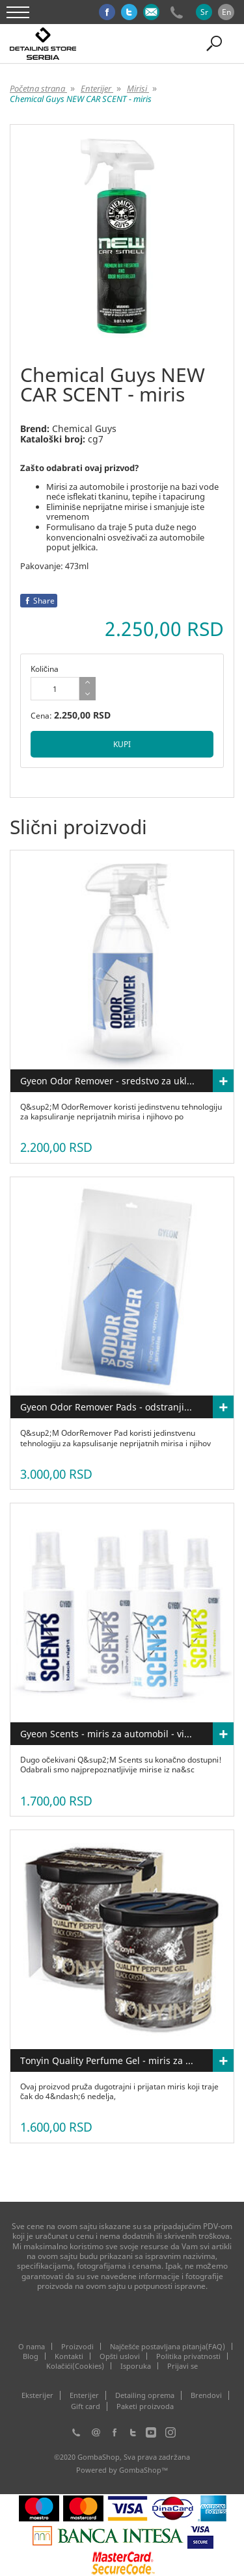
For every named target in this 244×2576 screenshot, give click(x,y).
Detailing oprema (144, 2395)
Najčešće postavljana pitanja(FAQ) (168, 2346)
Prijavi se (182, 2365)
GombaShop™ (144, 2470)
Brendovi (206, 2395)
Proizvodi (77, 2346)
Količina (45, 669)
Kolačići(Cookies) (75, 2365)
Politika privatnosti (188, 2356)
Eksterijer (37, 2395)
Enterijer (84, 2395)
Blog (30, 2356)
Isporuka (135, 2365)
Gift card (85, 2406)
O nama (31, 2346)
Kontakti (69, 2356)
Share (39, 600)
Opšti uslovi (120, 2356)
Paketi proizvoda (145, 2406)
